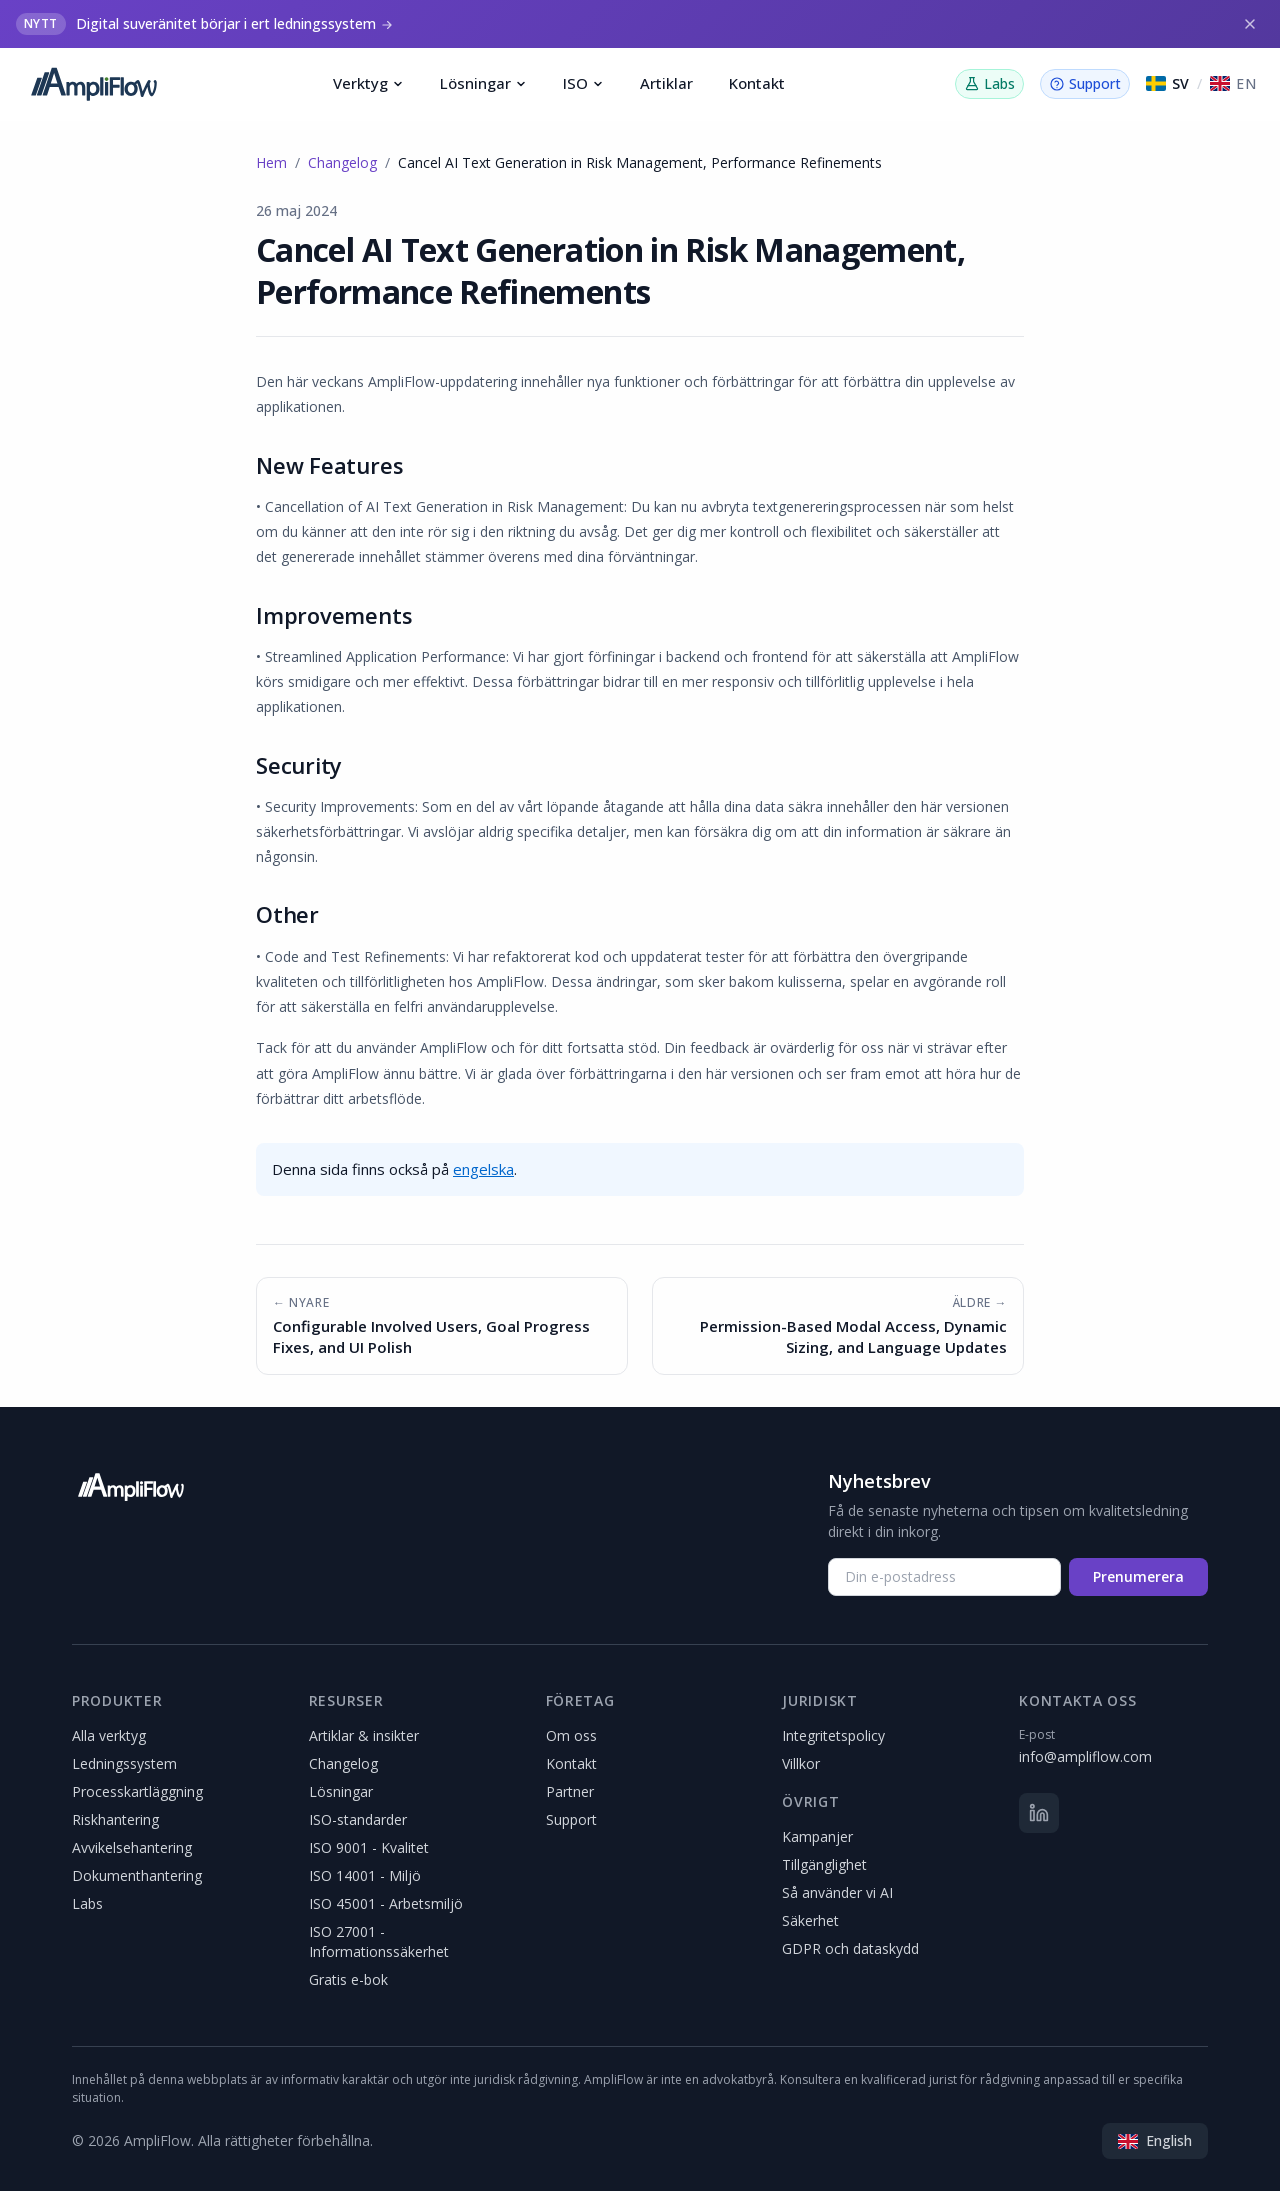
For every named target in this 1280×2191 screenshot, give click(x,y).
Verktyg (368, 83)
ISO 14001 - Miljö (365, 1875)
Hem (271, 162)
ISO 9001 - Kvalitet (369, 1847)
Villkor (801, 1763)
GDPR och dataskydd (850, 1948)
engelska (483, 1169)
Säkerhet (810, 1920)
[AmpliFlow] (130, 1487)
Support (571, 1819)
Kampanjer (817, 1836)
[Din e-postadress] (944, 1577)
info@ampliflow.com (1085, 1756)
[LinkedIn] (1039, 1813)
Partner (570, 1791)
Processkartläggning (137, 1791)
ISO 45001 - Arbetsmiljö (386, 1903)
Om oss (571, 1735)
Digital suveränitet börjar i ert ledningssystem (226, 23)
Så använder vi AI (837, 1892)
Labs (87, 1903)
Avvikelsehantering (132, 1847)
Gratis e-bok (348, 1979)
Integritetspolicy (833, 1735)
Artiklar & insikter (364, 1735)
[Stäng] (1250, 24)
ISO (583, 83)
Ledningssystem (124, 1763)
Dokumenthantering (137, 1875)
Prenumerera (1138, 1576)
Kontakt (757, 83)
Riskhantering (115, 1819)
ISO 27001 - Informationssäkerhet (379, 1941)
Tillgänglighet (824, 1864)
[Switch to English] (1233, 84)
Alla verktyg (109, 1735)
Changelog (342, 162)
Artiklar (666, 83)
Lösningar (483, 83)
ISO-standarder (358, 1819)
